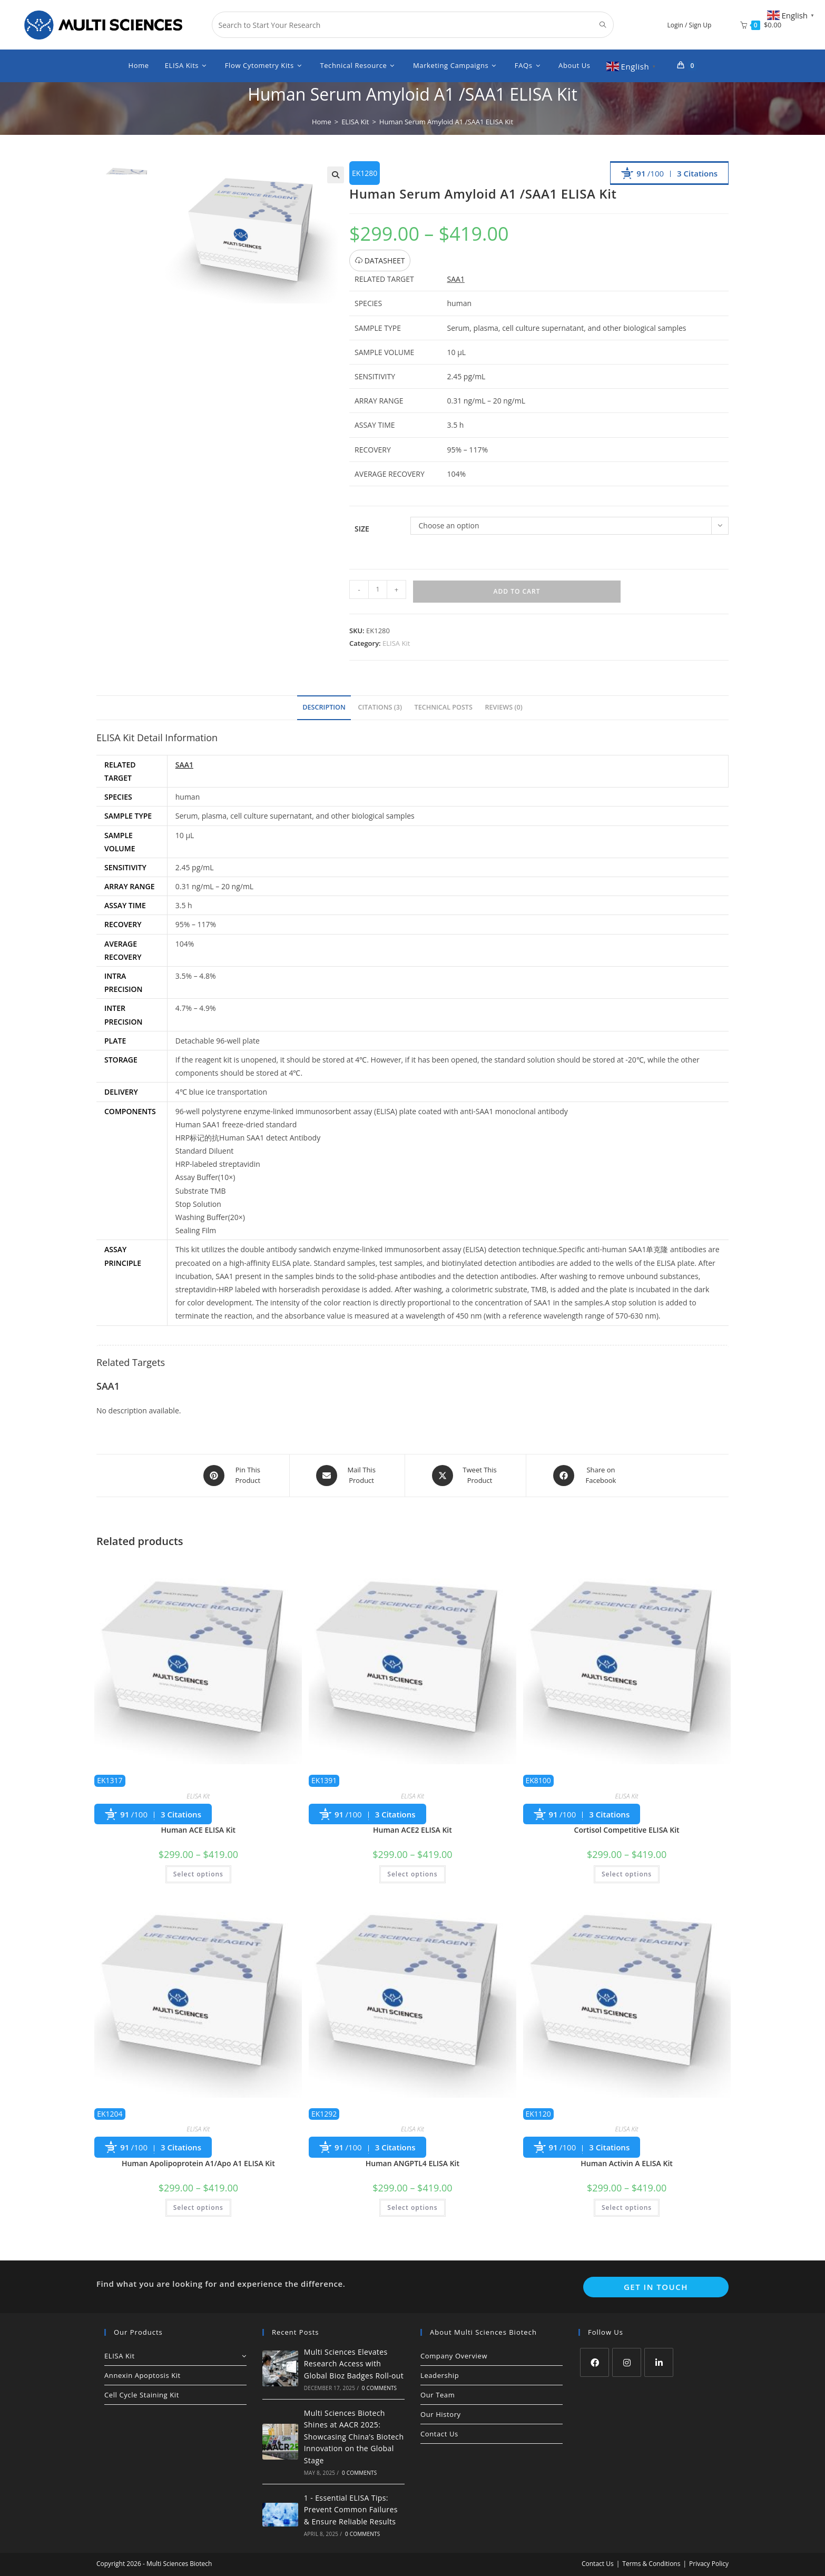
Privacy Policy (709, 2563)
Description (324, 707)
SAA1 (456, 279)
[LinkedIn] (658, 2362)
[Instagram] (626, 2362)
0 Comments (379, 2388)
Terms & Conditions (651, 2563)
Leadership (439, 2375)
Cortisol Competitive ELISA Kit (627, 1830)
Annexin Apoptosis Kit (142, 2375)
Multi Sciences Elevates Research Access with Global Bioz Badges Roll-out (354, 2364)
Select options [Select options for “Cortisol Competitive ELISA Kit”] (627, 1874)
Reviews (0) (504, 707)
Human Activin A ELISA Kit (627, 2163)
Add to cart (517, 591)
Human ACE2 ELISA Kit (412, 1830)
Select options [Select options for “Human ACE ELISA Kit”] (198, 1874)
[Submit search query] (603, 25)
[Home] (321, 121)
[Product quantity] (377, 589)
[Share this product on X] (465, 1475)
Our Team (437, 2395)
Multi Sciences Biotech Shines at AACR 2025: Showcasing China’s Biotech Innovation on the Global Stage (354, 2436)
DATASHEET (380, 260)
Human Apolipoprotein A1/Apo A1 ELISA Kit (198, 2163)
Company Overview (453, 2356)
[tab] (324, 708)
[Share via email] (347, 1475)
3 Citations (697, 173)
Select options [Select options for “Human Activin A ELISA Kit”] (627, 2207)
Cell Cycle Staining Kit (141, 2395)
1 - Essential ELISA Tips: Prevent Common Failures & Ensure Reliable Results (351, 2509)
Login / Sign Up (689, 25)
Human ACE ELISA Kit (198, 1830)
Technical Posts (444, 707)
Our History (440, 2414)
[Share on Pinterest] (234, 1475)
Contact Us (439, 2434)
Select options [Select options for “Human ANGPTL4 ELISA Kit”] (412, 2207)
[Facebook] (594, 2362)
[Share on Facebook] (586, 1475)
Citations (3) (380, 707)
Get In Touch (656, 2287)
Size (362, 529)
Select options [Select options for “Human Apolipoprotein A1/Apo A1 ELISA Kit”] (198, 2207)
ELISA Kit (396, 643)
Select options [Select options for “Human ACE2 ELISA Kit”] (412, 1874)
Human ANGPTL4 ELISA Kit (412, 2163)
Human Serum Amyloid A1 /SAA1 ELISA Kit (446, 121)
